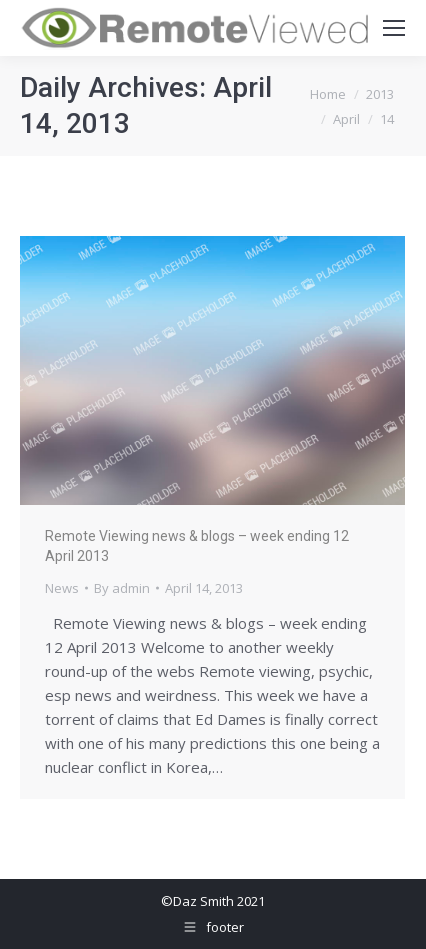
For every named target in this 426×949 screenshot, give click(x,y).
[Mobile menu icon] (394, 28)
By (122, 588)
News (62, 588)
